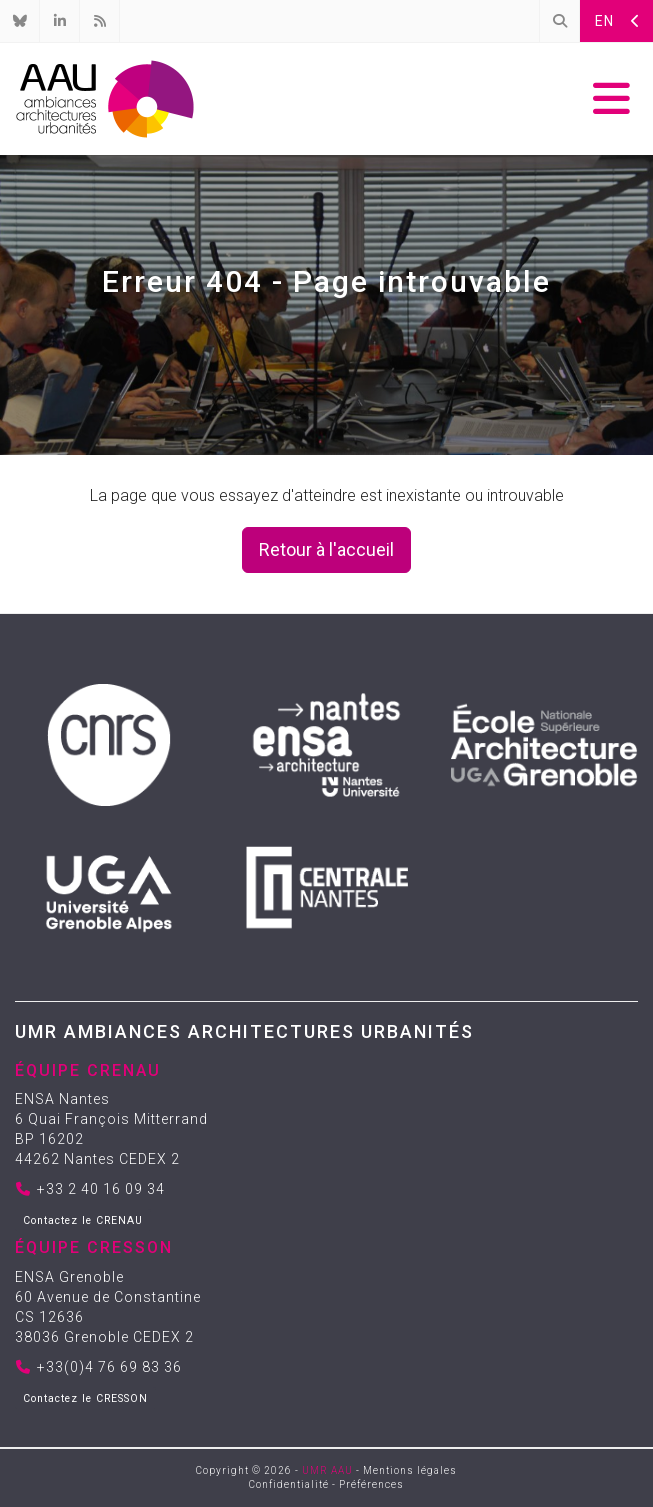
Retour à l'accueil (326, 549)
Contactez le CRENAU (83, 1220)
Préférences (371, 1484)
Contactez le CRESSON (85, 1398)
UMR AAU (327, 1470)
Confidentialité (289, 1484)
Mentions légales (410, 1470)
